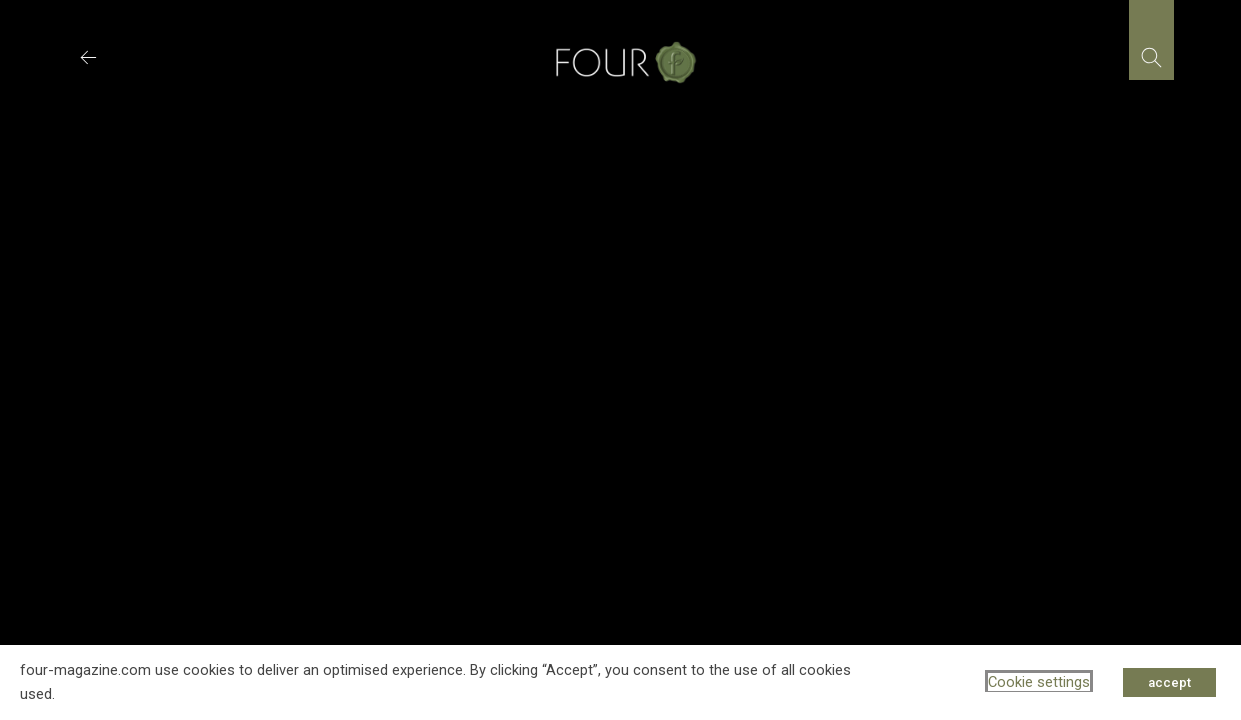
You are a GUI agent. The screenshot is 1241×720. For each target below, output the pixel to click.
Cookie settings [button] (1039, 682)
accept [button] (1169, 682)
